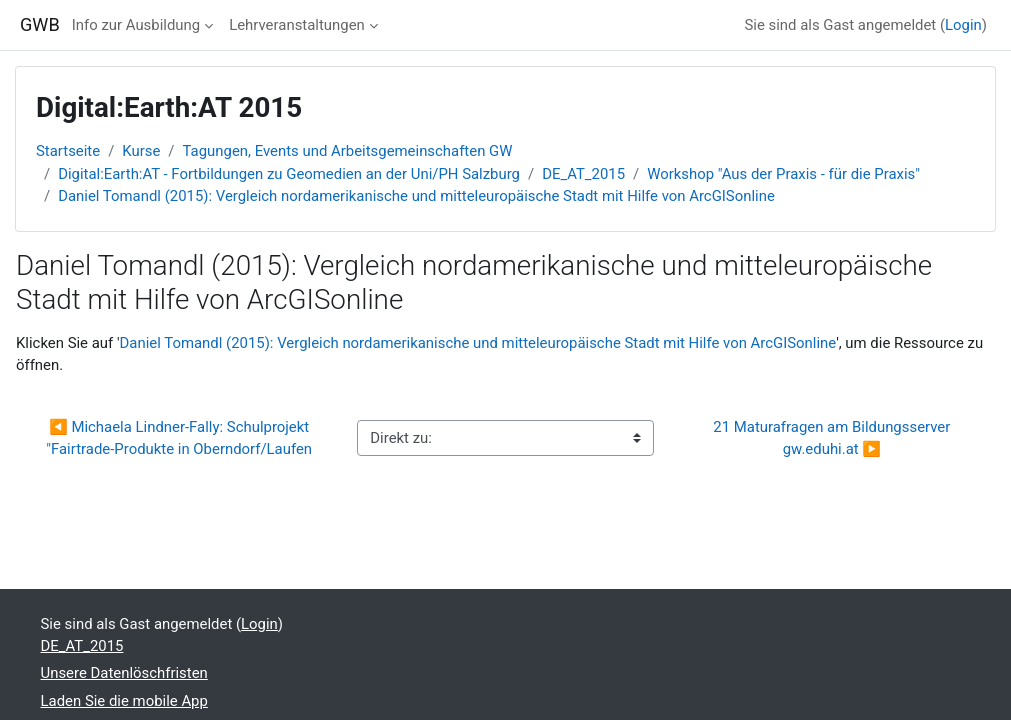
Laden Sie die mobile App (124, 701)
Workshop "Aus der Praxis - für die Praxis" (783, 174)
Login (963, 25)
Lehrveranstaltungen (297, 25)
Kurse (141, 151)
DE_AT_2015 (583, 174)
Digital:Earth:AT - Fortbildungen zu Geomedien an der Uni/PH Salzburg (289, 174)
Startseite (68, 151)
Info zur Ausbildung (136, 25)
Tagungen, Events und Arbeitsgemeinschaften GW (348, 151)
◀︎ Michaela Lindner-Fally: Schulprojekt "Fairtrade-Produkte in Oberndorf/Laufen (179, 438)
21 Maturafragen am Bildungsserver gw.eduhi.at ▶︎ (833, 438)
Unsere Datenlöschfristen (124, 673)
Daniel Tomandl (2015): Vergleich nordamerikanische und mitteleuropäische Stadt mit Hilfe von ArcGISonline (416, 196)
